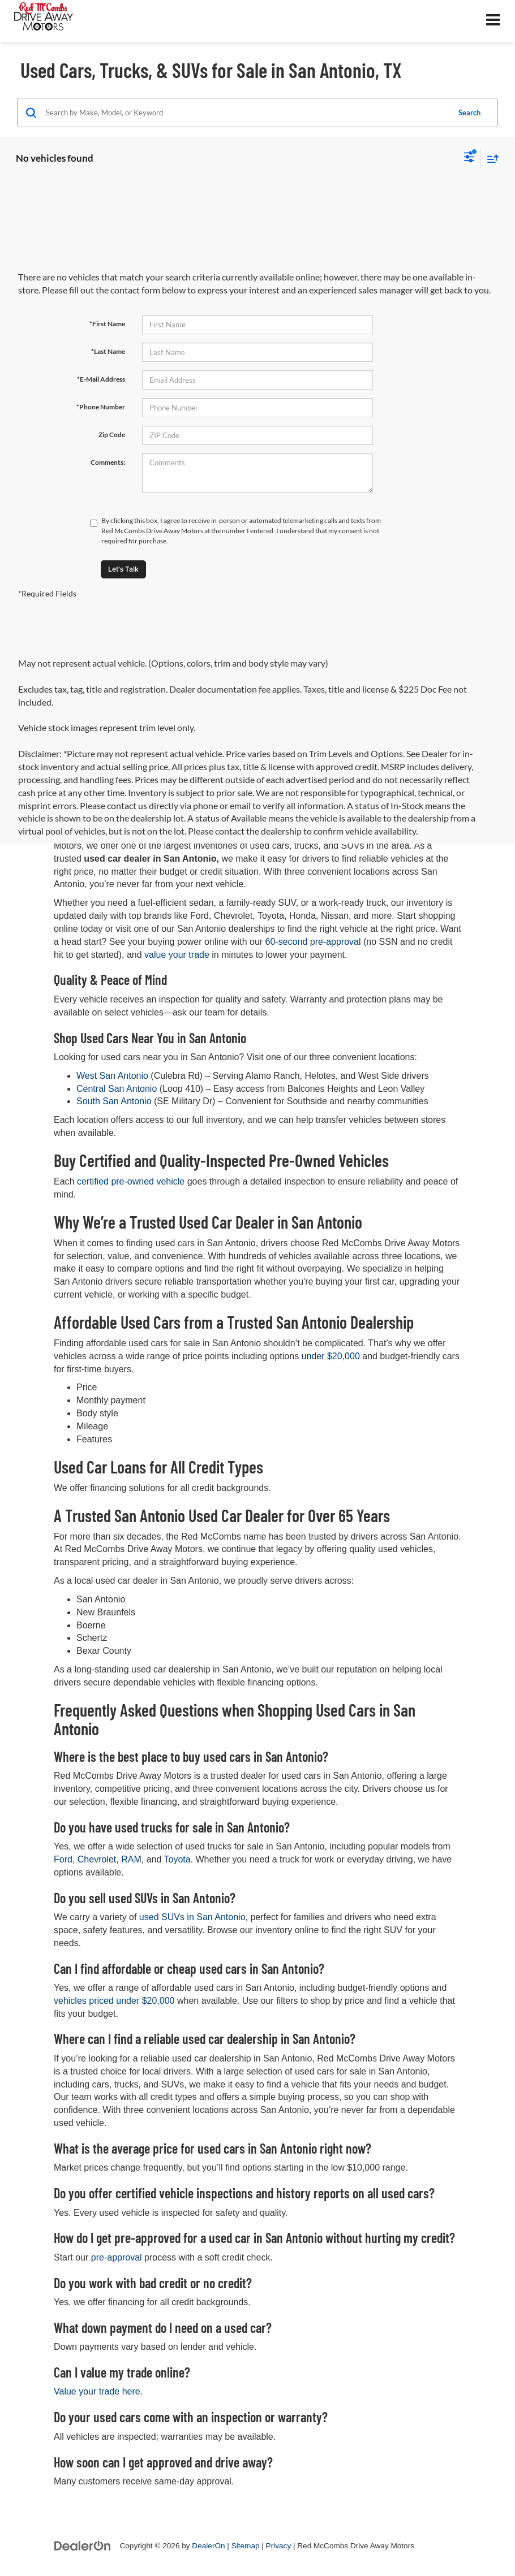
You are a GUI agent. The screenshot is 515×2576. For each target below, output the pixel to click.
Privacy (278, 2546)
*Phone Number (100, 407)
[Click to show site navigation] (493, 21)
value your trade (176, 954)
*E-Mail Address (101, 379)
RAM (131, 1859)
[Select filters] (469, 158)
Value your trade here (97, 2391)
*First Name (107, 323)
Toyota (177, 1859)
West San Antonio (113, 1075)
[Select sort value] (490, 158)
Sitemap (245, 2546)
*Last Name (108, 351)
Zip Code (111, 434)
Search (469, 112)
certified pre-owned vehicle (130, 1181)
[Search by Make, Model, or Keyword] (246, 112)
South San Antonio (115, 1101)
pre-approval (116, 2257)
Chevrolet (97, 1859)
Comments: (108, 462)
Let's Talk (123, 569)
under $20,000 (331, 1356)
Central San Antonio (118, 1088)
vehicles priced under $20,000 (114, 2001)
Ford (63, 1859)
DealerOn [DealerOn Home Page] (208, 2546)
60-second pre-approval (313, 941)
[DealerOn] (82, 2545)
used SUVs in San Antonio (192, 1917)
